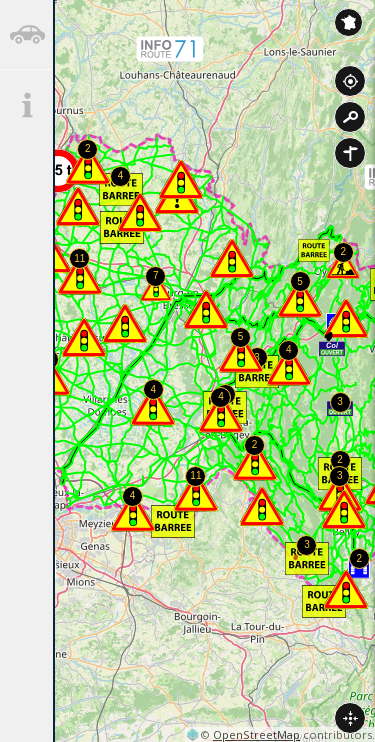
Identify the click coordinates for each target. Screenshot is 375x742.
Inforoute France (348, 22)
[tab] (26, 35)
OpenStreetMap (256, 734)
